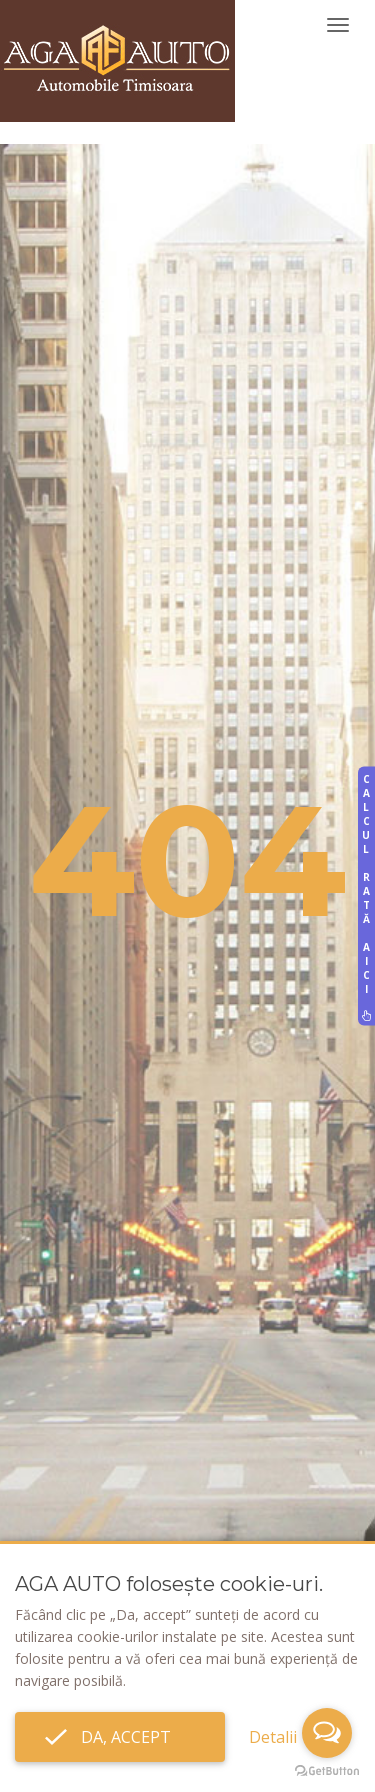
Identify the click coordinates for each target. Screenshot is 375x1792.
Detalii (273, 1737)
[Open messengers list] (327, 1733)
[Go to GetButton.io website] (327, 1771)
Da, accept (120, 1737)
